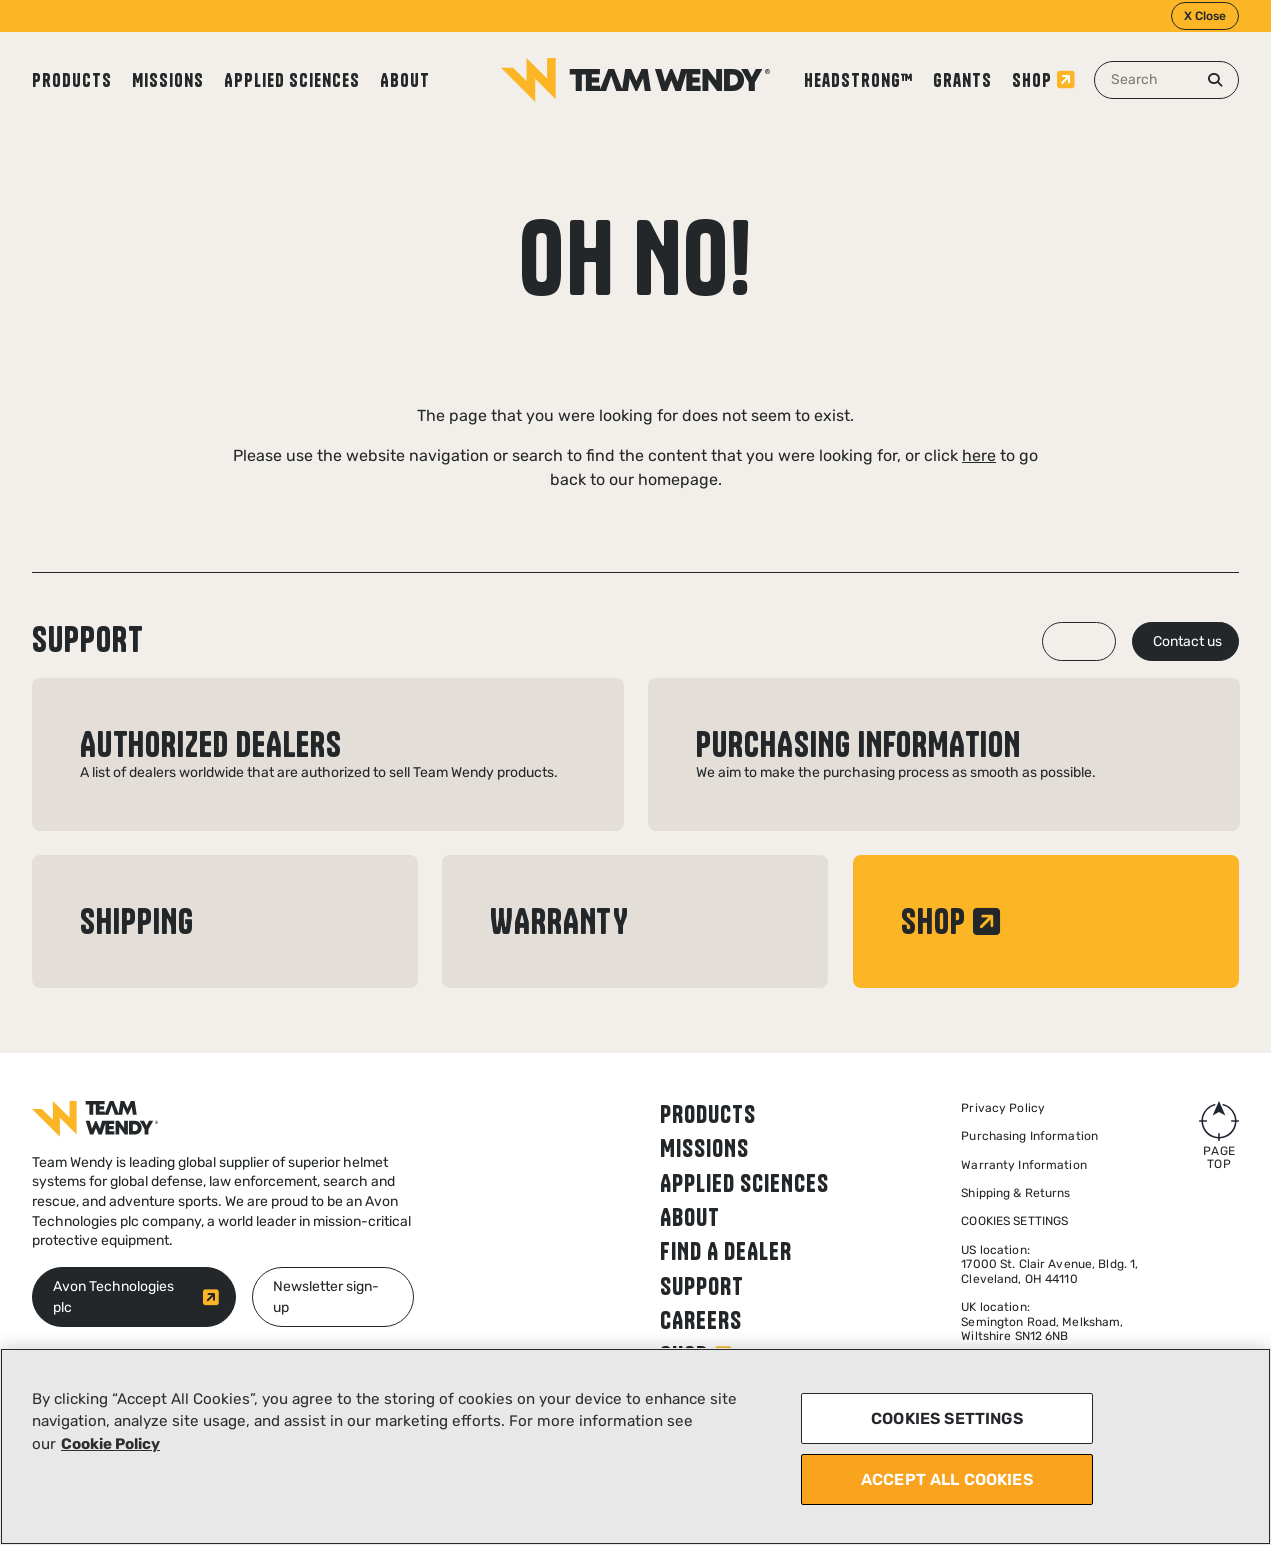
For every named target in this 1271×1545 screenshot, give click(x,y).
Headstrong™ (858, 80)
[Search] (1215, 80)
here (979, 455)
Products (72, 80)
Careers (701, 1320)
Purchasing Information (1029, 1136)
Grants (962, 80)
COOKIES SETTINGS (947, 1418)
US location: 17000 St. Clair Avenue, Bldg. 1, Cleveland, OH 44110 (1049, 1264)
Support (702, 1286)
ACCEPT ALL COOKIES (947, 1479)
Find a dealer (726, 1251)
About (405, 80)
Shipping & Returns (1015, 1193)
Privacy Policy (1003, 1108)
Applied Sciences (292, 80)
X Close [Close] (1205, 16)
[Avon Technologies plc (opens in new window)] (134, 1297)
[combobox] (1166, 80)
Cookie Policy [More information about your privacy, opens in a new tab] (110, 1444)
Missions (168, 80)
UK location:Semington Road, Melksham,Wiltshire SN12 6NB (1042, 1321)
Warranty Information (1024, 1165)
